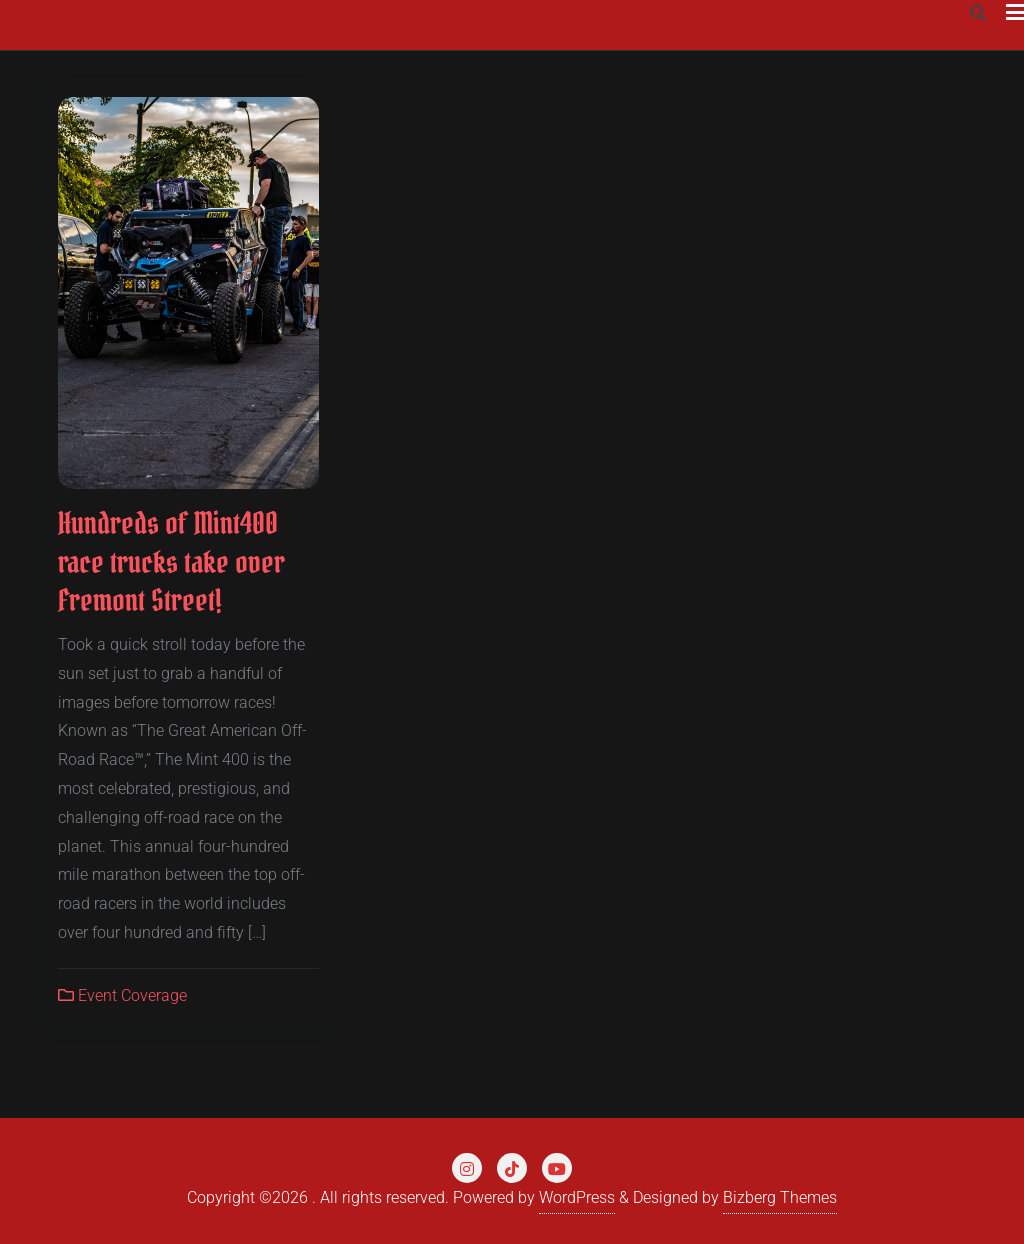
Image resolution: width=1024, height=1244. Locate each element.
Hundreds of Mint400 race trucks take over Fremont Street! (171, 561)
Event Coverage (122, 995)
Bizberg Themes (780, 1197)
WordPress (577, 1197)
